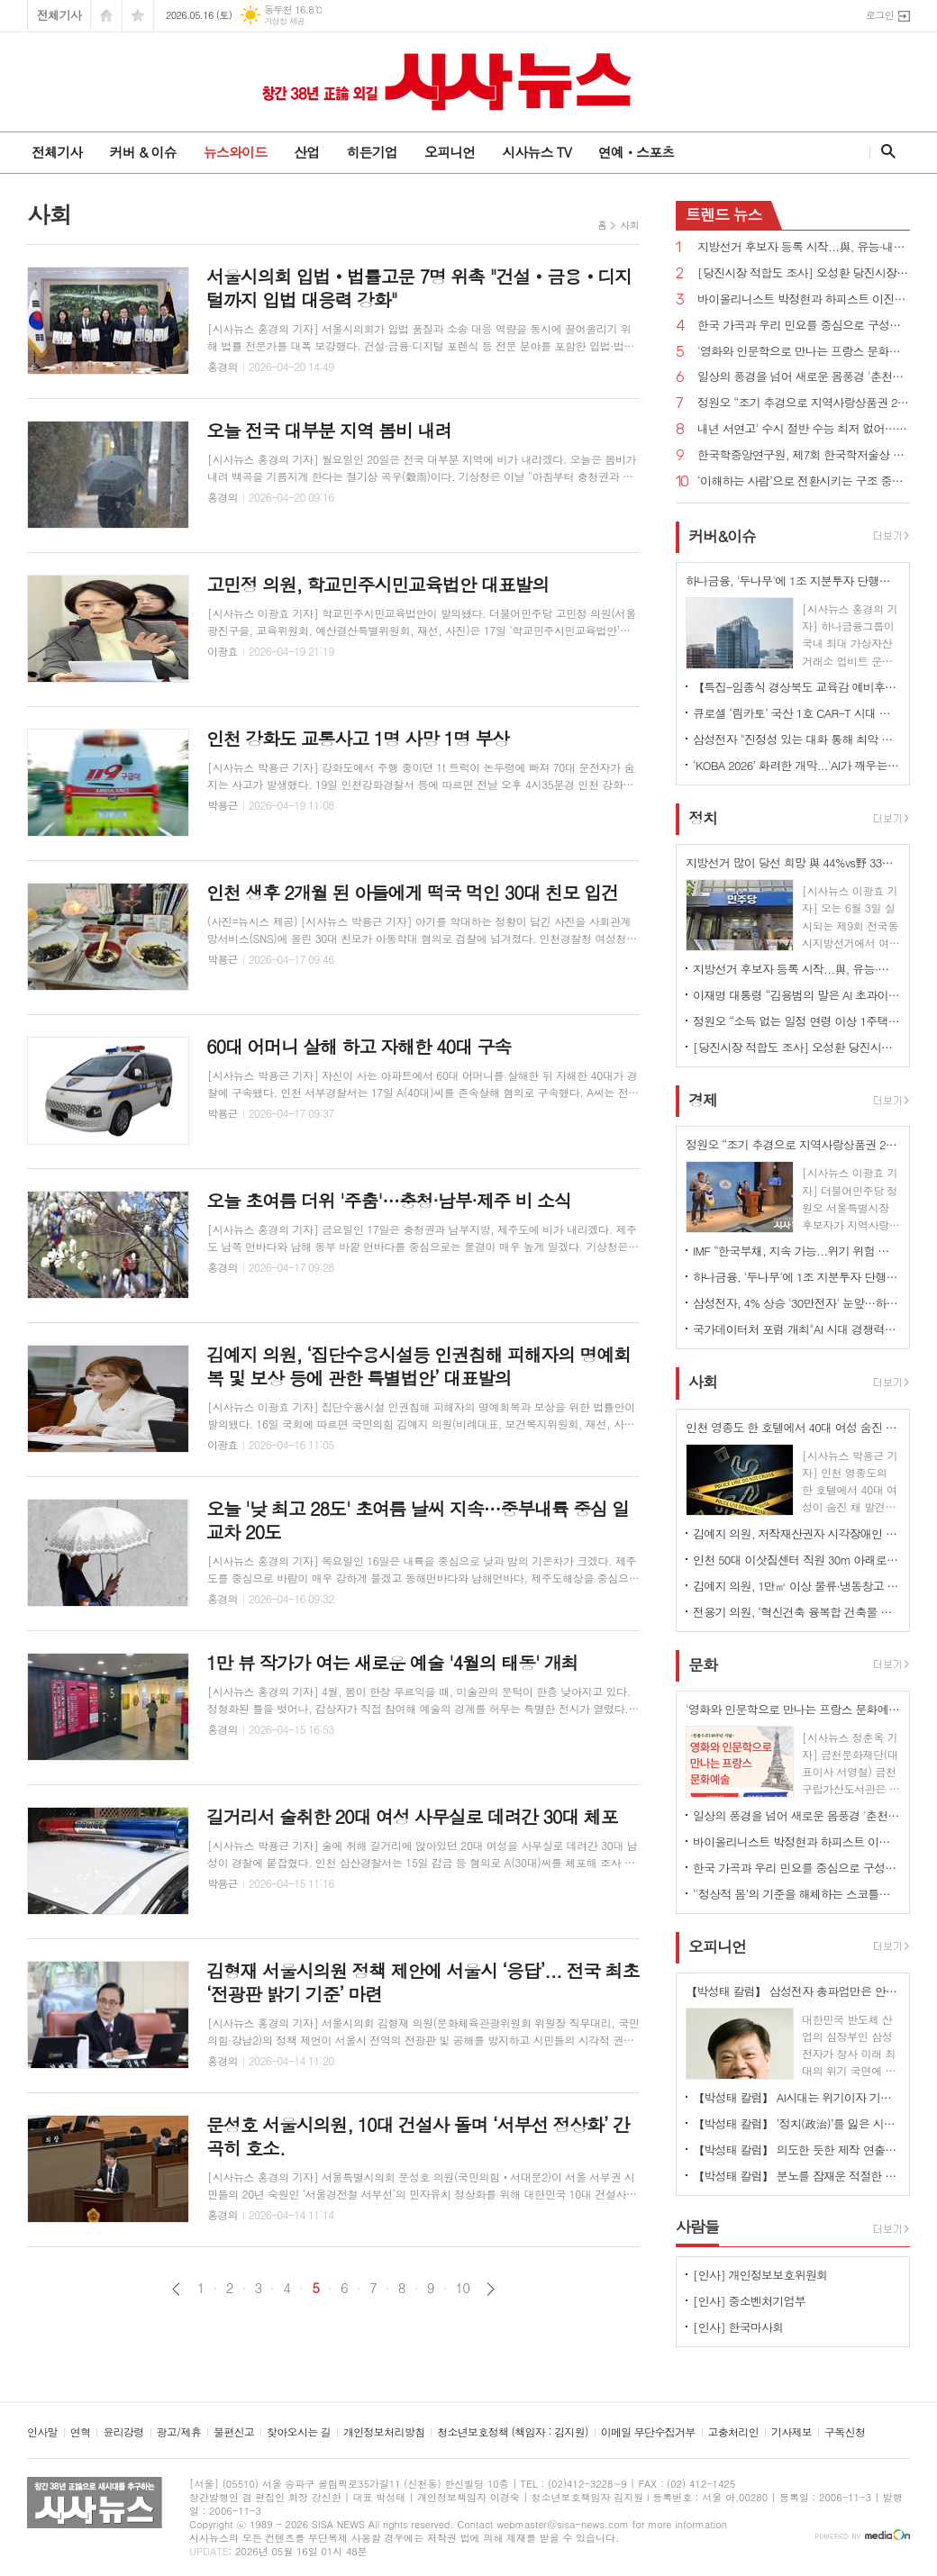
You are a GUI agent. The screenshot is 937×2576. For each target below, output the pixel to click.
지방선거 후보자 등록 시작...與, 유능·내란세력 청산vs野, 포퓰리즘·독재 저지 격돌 (803, 247)
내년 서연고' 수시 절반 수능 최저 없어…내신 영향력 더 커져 (803, 429)
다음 (490, 2289)
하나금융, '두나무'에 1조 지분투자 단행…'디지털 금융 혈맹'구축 (796, 1276)
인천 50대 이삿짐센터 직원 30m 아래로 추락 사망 (796, 1559)
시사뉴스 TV (536, 151)
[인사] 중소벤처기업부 (749, 2300)
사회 (629, 224)
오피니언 (449, 151)
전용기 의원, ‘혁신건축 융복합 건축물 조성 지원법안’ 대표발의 (796, 1611)
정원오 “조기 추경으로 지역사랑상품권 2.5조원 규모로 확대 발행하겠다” (803, 403)
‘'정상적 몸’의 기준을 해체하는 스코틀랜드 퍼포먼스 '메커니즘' (796, 1893)
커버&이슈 (722, 536)
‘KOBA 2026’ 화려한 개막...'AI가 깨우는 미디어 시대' (796, 765)
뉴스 (724, 214)
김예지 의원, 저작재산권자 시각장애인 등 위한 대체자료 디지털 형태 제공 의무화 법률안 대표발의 (796, 1533)
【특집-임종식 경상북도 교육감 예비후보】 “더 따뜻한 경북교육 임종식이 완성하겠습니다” (796, 686)
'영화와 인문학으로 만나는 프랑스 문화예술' (803, 351)
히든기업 (371, 151)
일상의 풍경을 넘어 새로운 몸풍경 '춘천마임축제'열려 (803, 377)
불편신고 (234, 2432)
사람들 (697, 2226)
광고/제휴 (179, 2432)
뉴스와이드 (236, 151)
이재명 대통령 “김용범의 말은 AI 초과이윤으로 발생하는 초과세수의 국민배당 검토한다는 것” (796, 994)
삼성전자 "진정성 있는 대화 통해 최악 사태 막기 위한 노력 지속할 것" (796, 739)
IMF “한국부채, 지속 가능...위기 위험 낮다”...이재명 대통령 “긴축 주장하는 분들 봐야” (796, 1250)
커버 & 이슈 (142, 151)
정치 (702, 818)
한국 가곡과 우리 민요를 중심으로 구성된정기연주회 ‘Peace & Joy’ (803, 325)
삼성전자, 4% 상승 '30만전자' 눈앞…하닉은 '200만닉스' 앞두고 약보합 (796, 1302)
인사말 (42, 2432)
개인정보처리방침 (383, 2432)
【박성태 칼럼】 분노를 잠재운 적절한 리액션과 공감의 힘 (796, 2175)
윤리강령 (123, 2432)
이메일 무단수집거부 (648, 2432)
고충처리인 (733, 2432)
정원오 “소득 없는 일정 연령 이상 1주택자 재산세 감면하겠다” (796, 1020)
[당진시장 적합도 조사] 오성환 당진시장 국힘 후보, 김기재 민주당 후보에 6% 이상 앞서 (803, 273)
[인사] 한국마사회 (738, 2327)
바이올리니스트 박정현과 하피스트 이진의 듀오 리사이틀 (803, 299)
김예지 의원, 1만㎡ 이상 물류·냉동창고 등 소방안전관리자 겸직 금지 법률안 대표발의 (796, 1585)
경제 (702, 1100)
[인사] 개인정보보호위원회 (760, 2274)
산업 (306, 151)
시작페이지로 (106, 16)
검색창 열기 (884, 151)
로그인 (880, 15)
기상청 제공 (284, 21)
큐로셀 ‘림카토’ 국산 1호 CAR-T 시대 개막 (796, 712)
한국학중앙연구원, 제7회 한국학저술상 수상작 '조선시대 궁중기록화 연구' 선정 (803, 455)
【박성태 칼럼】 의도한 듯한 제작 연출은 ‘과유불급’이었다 (796, 2149)
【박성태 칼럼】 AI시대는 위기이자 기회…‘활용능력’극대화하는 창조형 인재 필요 (796, 2097)
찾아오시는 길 (299, 2432)
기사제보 (791, 2432)
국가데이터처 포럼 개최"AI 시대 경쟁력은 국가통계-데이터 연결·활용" (796, 1329)
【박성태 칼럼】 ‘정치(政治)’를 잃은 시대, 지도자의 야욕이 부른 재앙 (796, 2123)
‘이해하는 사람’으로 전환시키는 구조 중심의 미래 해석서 (803, 481)
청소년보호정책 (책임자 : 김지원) (512, 2432)
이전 (176, 2289)
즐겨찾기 (138, 16)
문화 (702, 1664)
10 (463, 2288)
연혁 (80, 2432)
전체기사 (59, 14)
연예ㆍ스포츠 (636, 151)
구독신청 (844, 2432)
